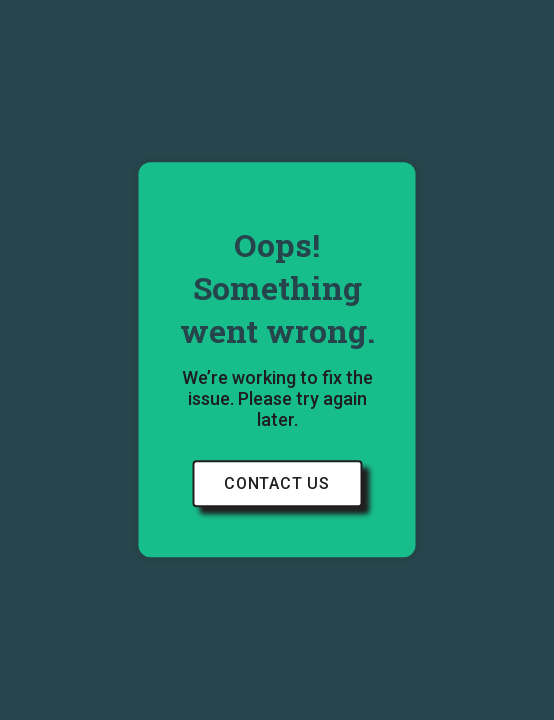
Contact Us (277, 484)
